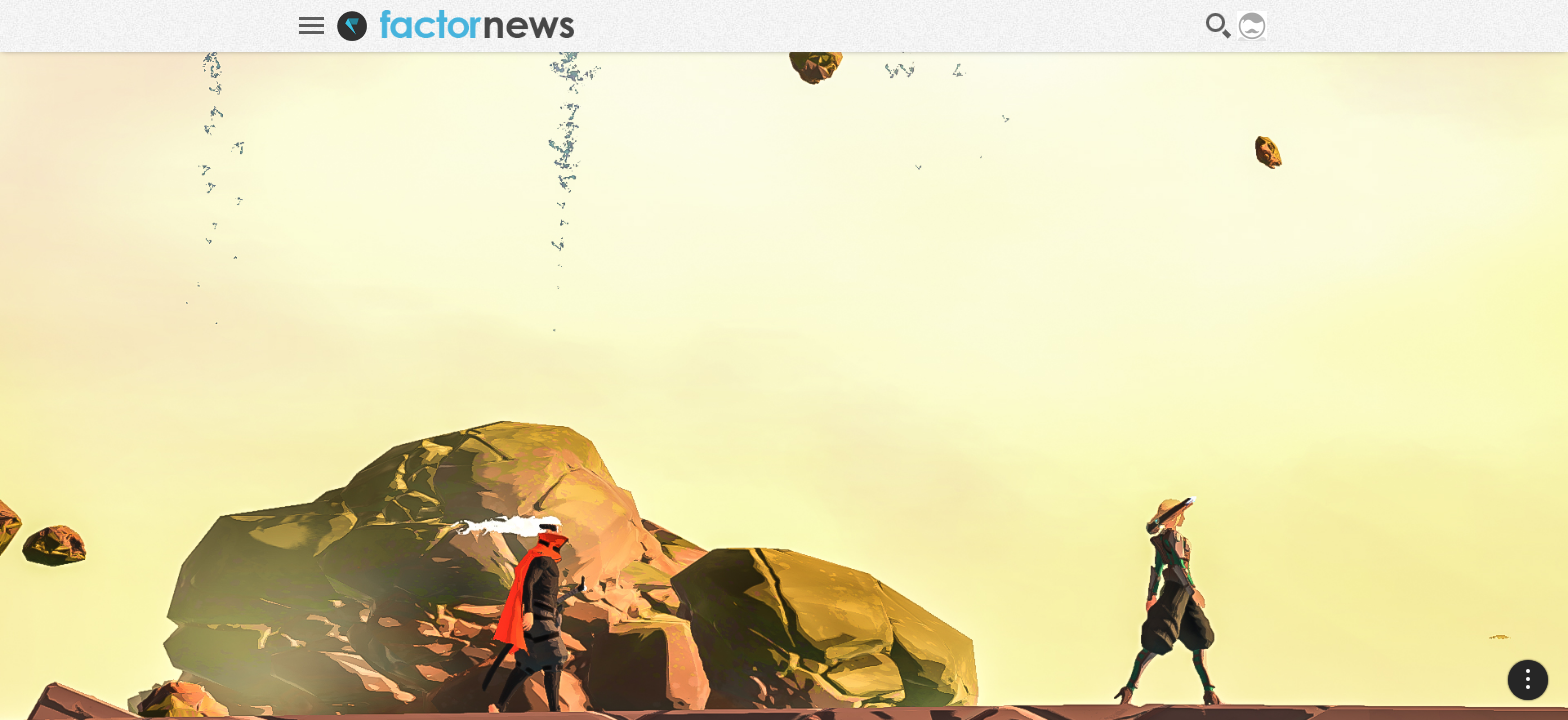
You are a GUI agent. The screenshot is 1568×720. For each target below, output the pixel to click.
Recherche (1219, 26)
